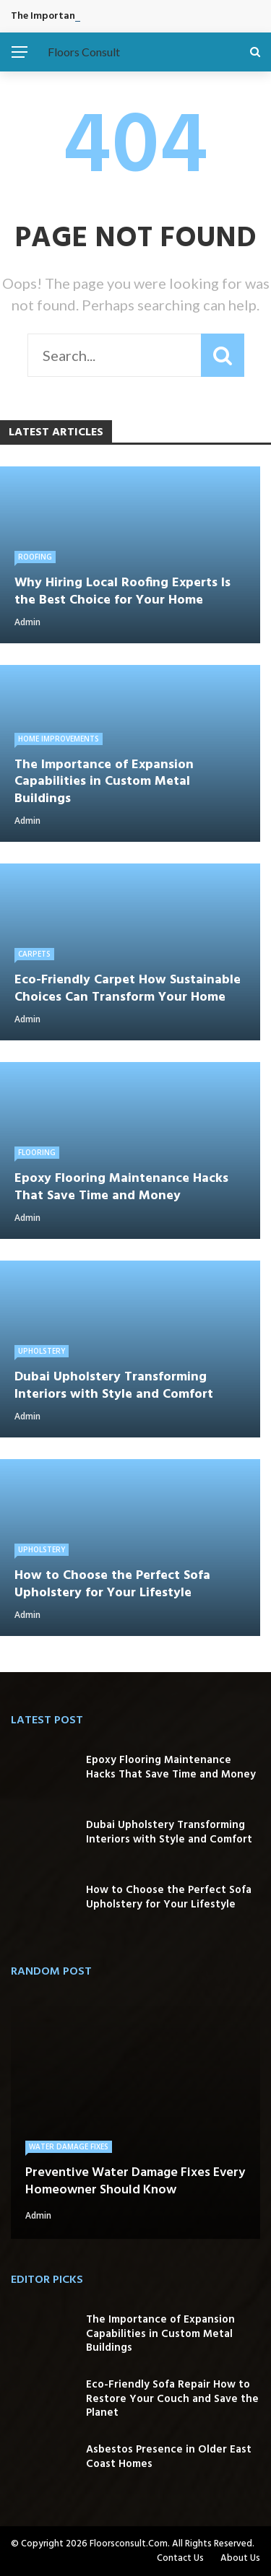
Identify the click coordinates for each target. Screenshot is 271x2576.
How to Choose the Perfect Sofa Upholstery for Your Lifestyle (168, 1897)
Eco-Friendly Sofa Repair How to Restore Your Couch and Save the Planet (172, 2398)
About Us (240, 2558)
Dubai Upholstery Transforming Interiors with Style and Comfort (169, 1832)
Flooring (37, 1152)
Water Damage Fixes (68, 2146)
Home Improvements (58, 739)
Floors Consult (84, 51)
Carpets (34, 954)
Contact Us (180, 2558)
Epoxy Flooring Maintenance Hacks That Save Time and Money (171, 1767)
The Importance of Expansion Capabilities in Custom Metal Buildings (160, 2334)
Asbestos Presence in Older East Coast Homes (168, 2457)
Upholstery (41, 1351)
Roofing (35, 557)
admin (27, 622)
